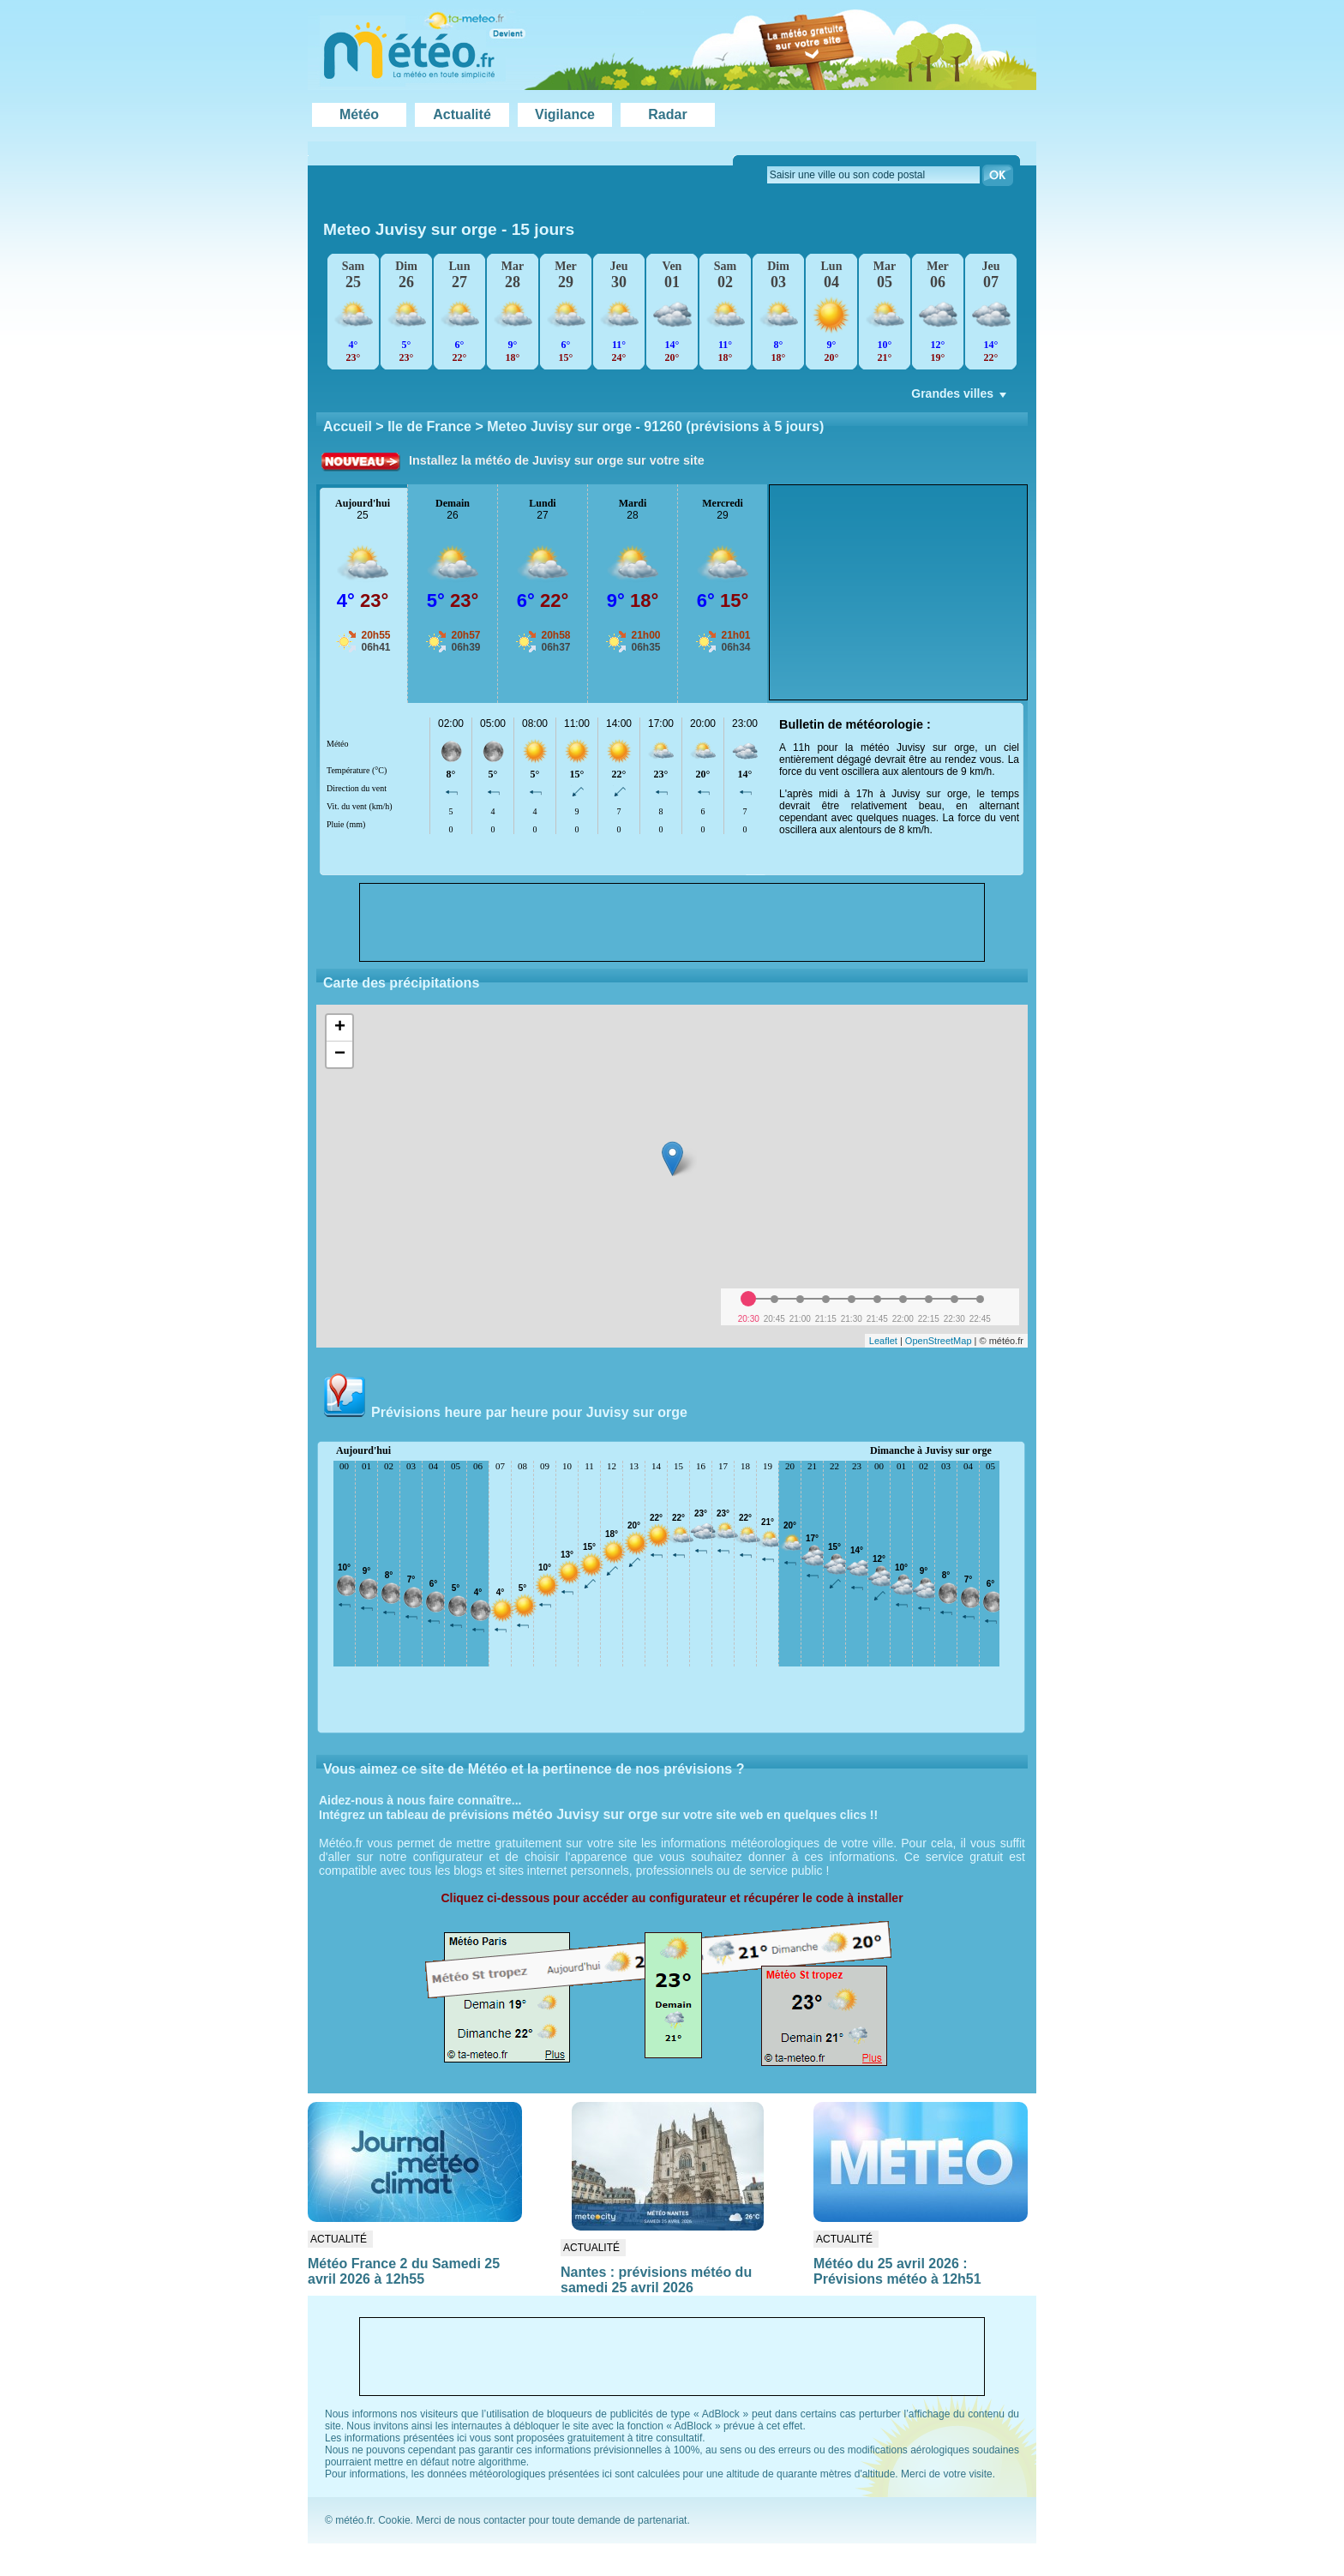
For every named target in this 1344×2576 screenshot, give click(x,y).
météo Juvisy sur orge (585, 1814)
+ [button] (339, 1028)
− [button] (339, 1054)
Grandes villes (960, 398)
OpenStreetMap (938, 1341)
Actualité (462, 114)
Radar (667, 114)
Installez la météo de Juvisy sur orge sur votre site (557, 460)
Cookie (394, 2520)
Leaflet (883, 1341)
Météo (359, 114)
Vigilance (565, 114)
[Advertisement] (898, 592)
